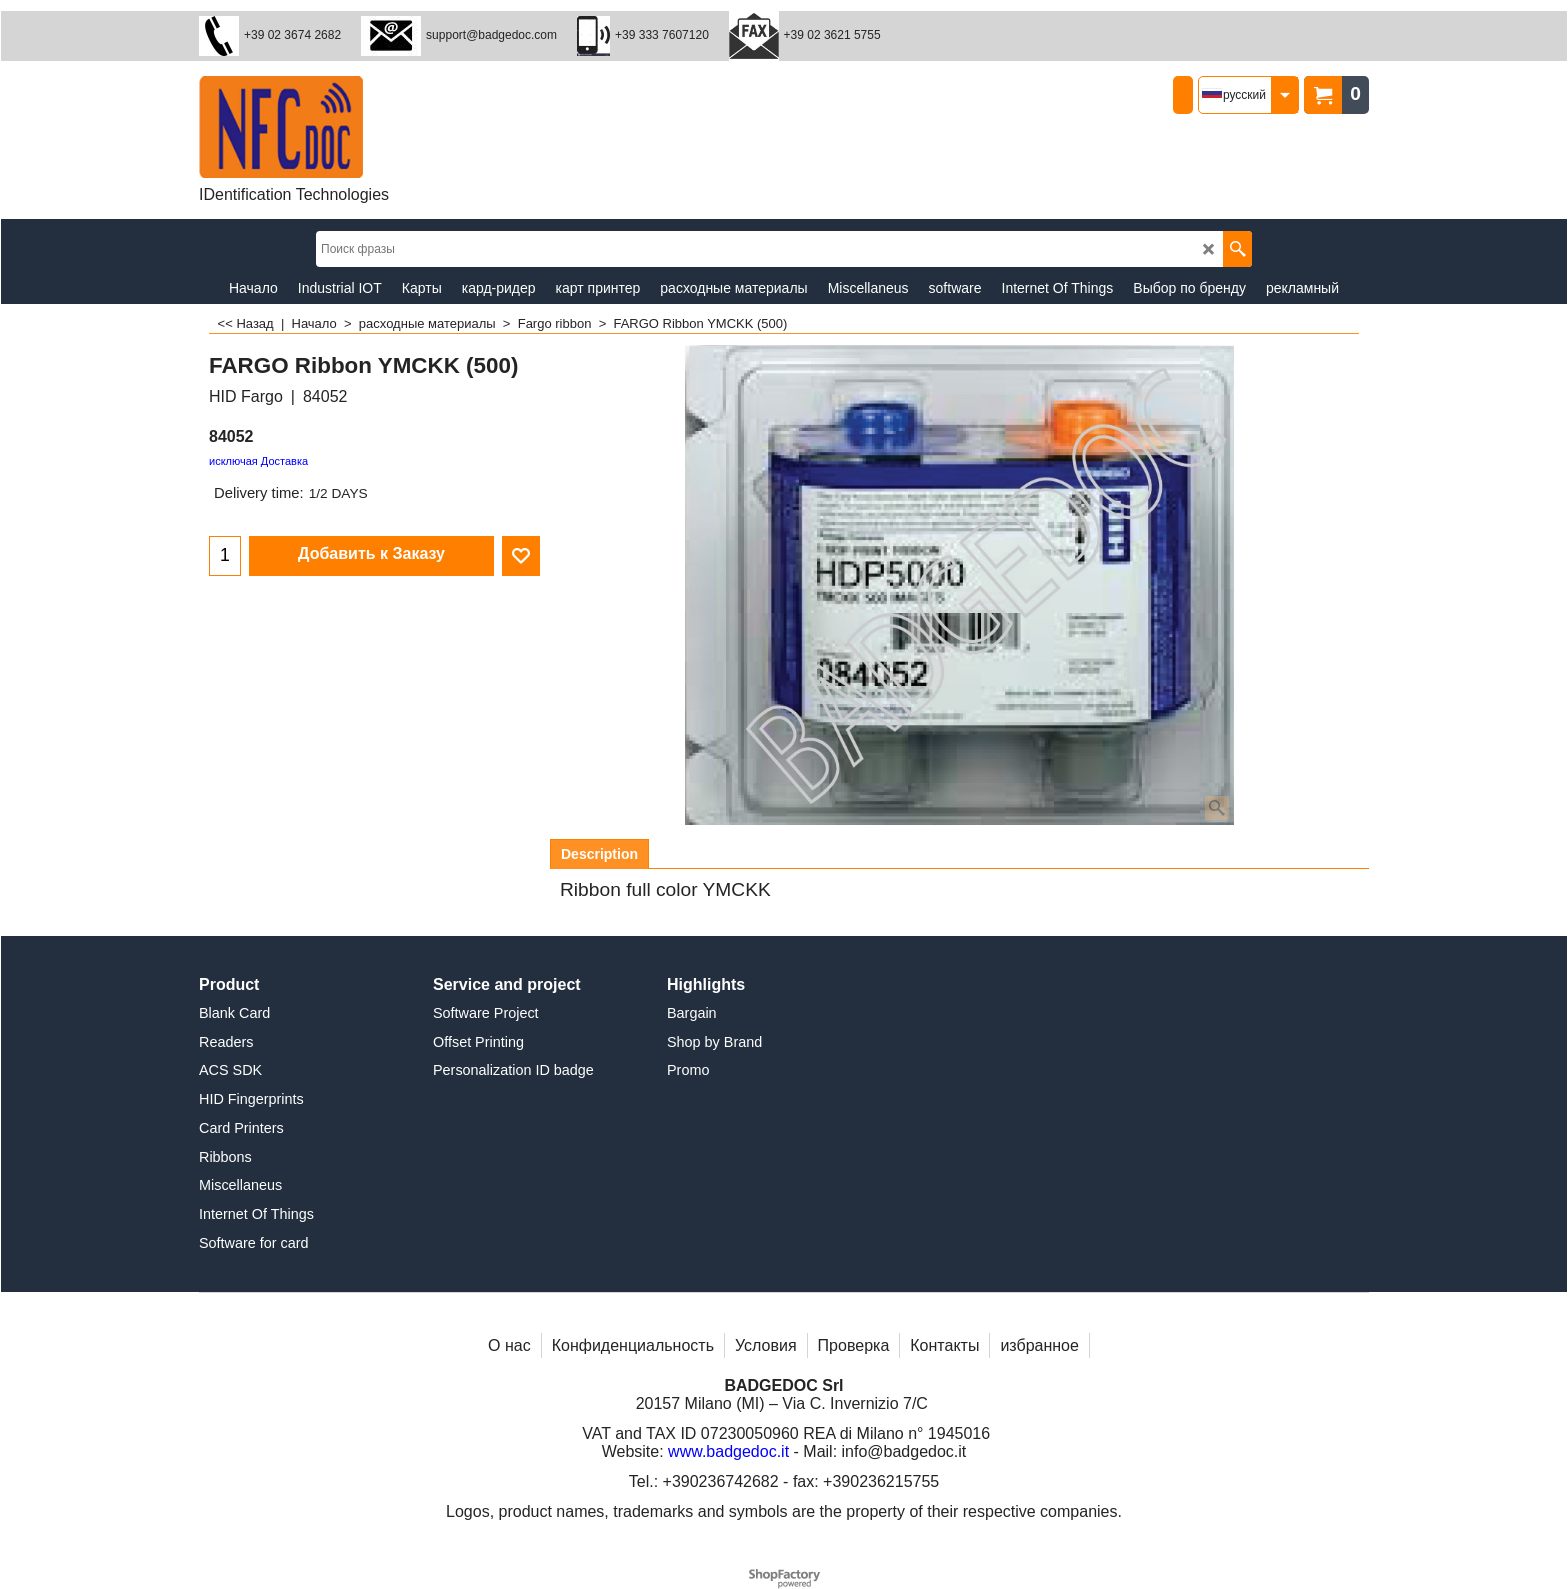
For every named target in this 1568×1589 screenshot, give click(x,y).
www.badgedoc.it (728, 1451)
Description (599, 854)
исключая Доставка (258, 461)
